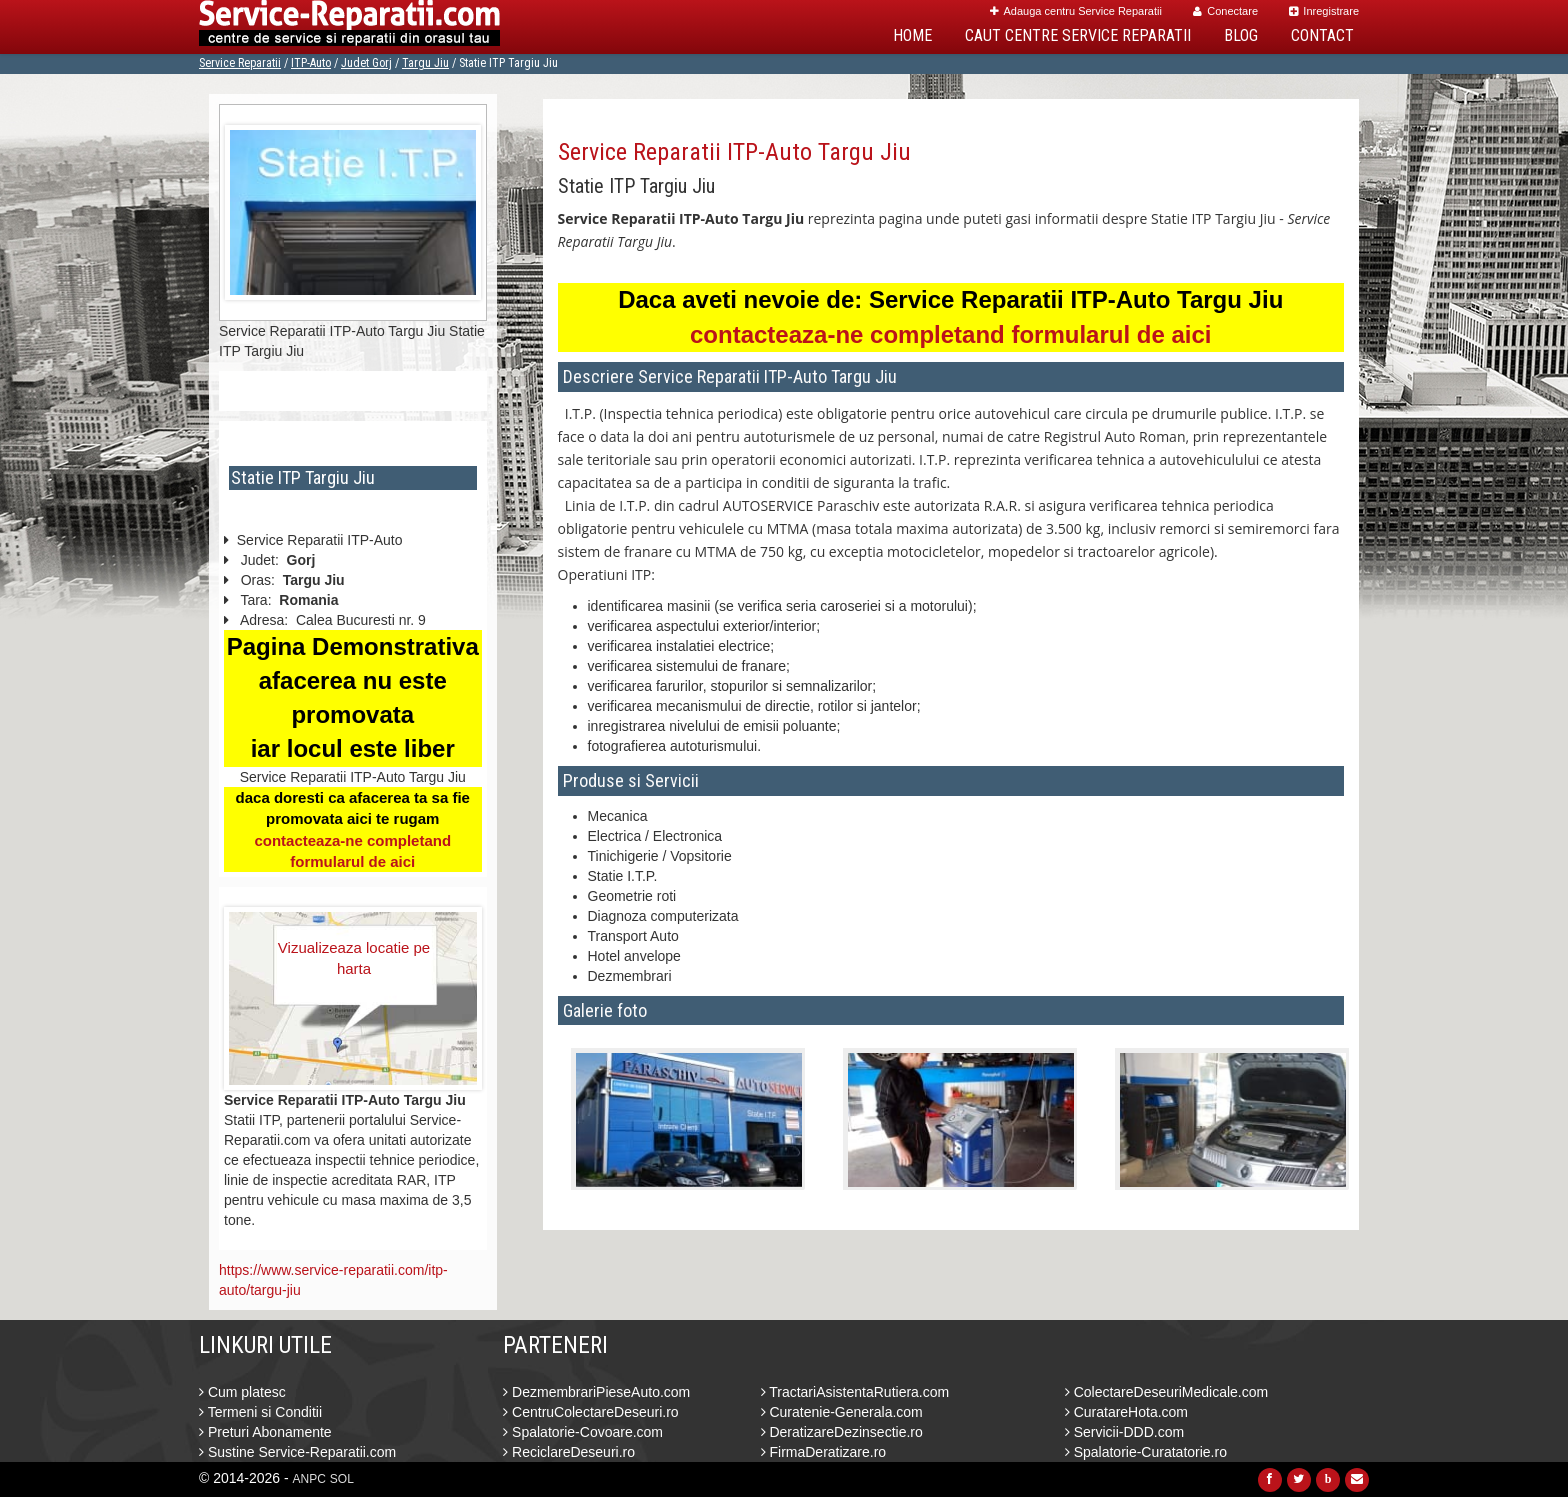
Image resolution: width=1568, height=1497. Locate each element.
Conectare (1225, 11)
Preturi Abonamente (265, 1432)
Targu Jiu (425, 63)
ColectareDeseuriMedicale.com (1166, 1392)
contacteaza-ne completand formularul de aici (950, 334)
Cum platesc (242, 1392)
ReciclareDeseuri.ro (569, 1452)
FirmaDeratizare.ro (824, 1452)
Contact (1322, 35)
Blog (1241, 35)
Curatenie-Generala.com (842, 1412)
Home (912, 35)
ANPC (309, 1479)
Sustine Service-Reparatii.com (297, 1452)
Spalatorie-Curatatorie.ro (1146, 1452)
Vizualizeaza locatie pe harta (354, 958)
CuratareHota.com (1126, 1412)
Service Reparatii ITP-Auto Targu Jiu (734, 152)
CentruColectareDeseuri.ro (590, 1412)
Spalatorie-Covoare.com (583, 1432)
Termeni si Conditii (260, 1412)
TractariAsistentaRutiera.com (855, 1392)
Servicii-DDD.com (1124, 1432)
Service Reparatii (240, 63)
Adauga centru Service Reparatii (1076, 11)
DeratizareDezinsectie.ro (842, 1432)
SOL (342, 1479)
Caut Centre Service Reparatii (1078, 35)
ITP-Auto (311, 63)
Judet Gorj (366, 63)
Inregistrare (1324, 11)
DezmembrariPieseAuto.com (596, 1392)
